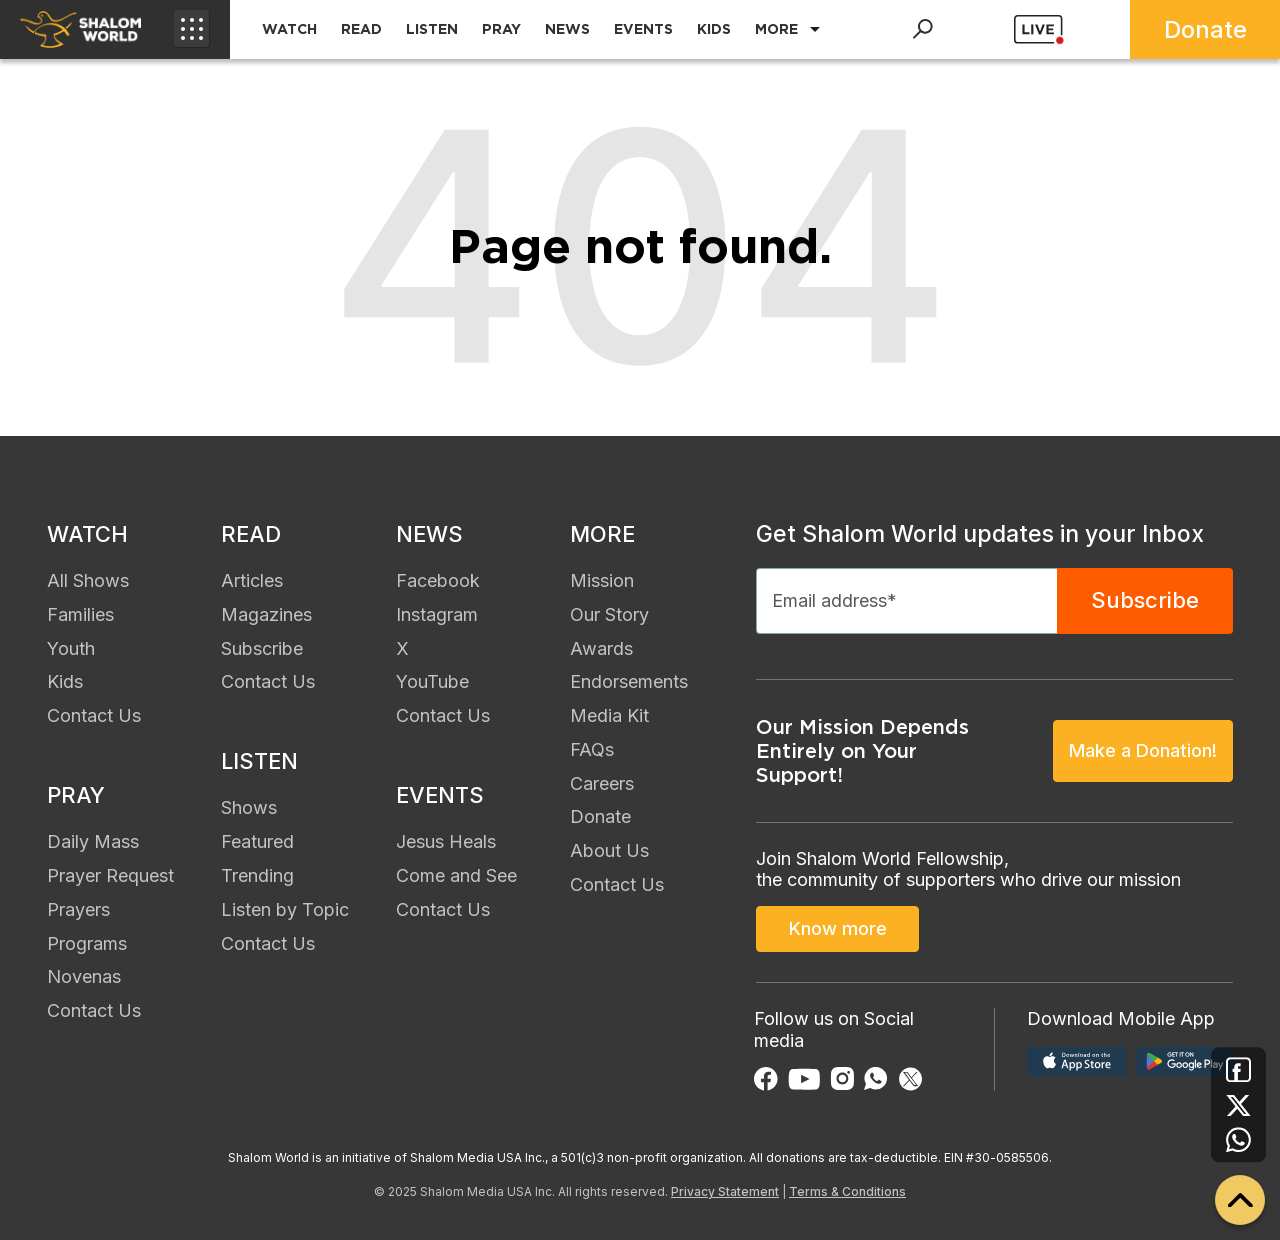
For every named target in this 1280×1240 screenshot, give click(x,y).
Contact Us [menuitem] (94, 715)
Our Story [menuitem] (609, 614)
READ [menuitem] (361, 29)
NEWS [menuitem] (567, 29)
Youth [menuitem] (71, 648)
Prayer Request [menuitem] (110, 875)
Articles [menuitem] (252, 580)
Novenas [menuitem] (84, 976)
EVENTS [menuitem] (643, 29)
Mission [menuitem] (602, 580)
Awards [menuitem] (601, 648)
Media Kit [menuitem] (609, 715)
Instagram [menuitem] (437, 614)
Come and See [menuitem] (456, 875)
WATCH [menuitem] (289, 29)
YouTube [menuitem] (432, 681)
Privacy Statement (725, 1191)
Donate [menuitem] (600, 816)
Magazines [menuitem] (266, 614)
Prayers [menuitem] (78, 909)
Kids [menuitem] (65, 681)
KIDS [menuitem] (714, 29)
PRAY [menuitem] (501, 29)
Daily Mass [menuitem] (93, 841)
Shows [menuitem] (249, 807)
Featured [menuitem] (257, 841)
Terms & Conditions (847, 1191)
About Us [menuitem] (609, 850)
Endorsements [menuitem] (629, 681)
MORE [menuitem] (776, 29)
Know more (838, 928)
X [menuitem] (402, 648)
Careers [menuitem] (602, 783)
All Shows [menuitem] (88, 580)
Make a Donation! (1143, 750)
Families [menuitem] (80, 614)
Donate (1205, 29)
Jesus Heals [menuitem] (446, 841)
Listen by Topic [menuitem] (285, 909)
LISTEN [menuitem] (432, 29)
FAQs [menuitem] (592, 749)
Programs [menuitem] (87, 943)
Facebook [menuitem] (438, 580)
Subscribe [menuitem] (262, 648)
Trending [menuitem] (257, 875)
